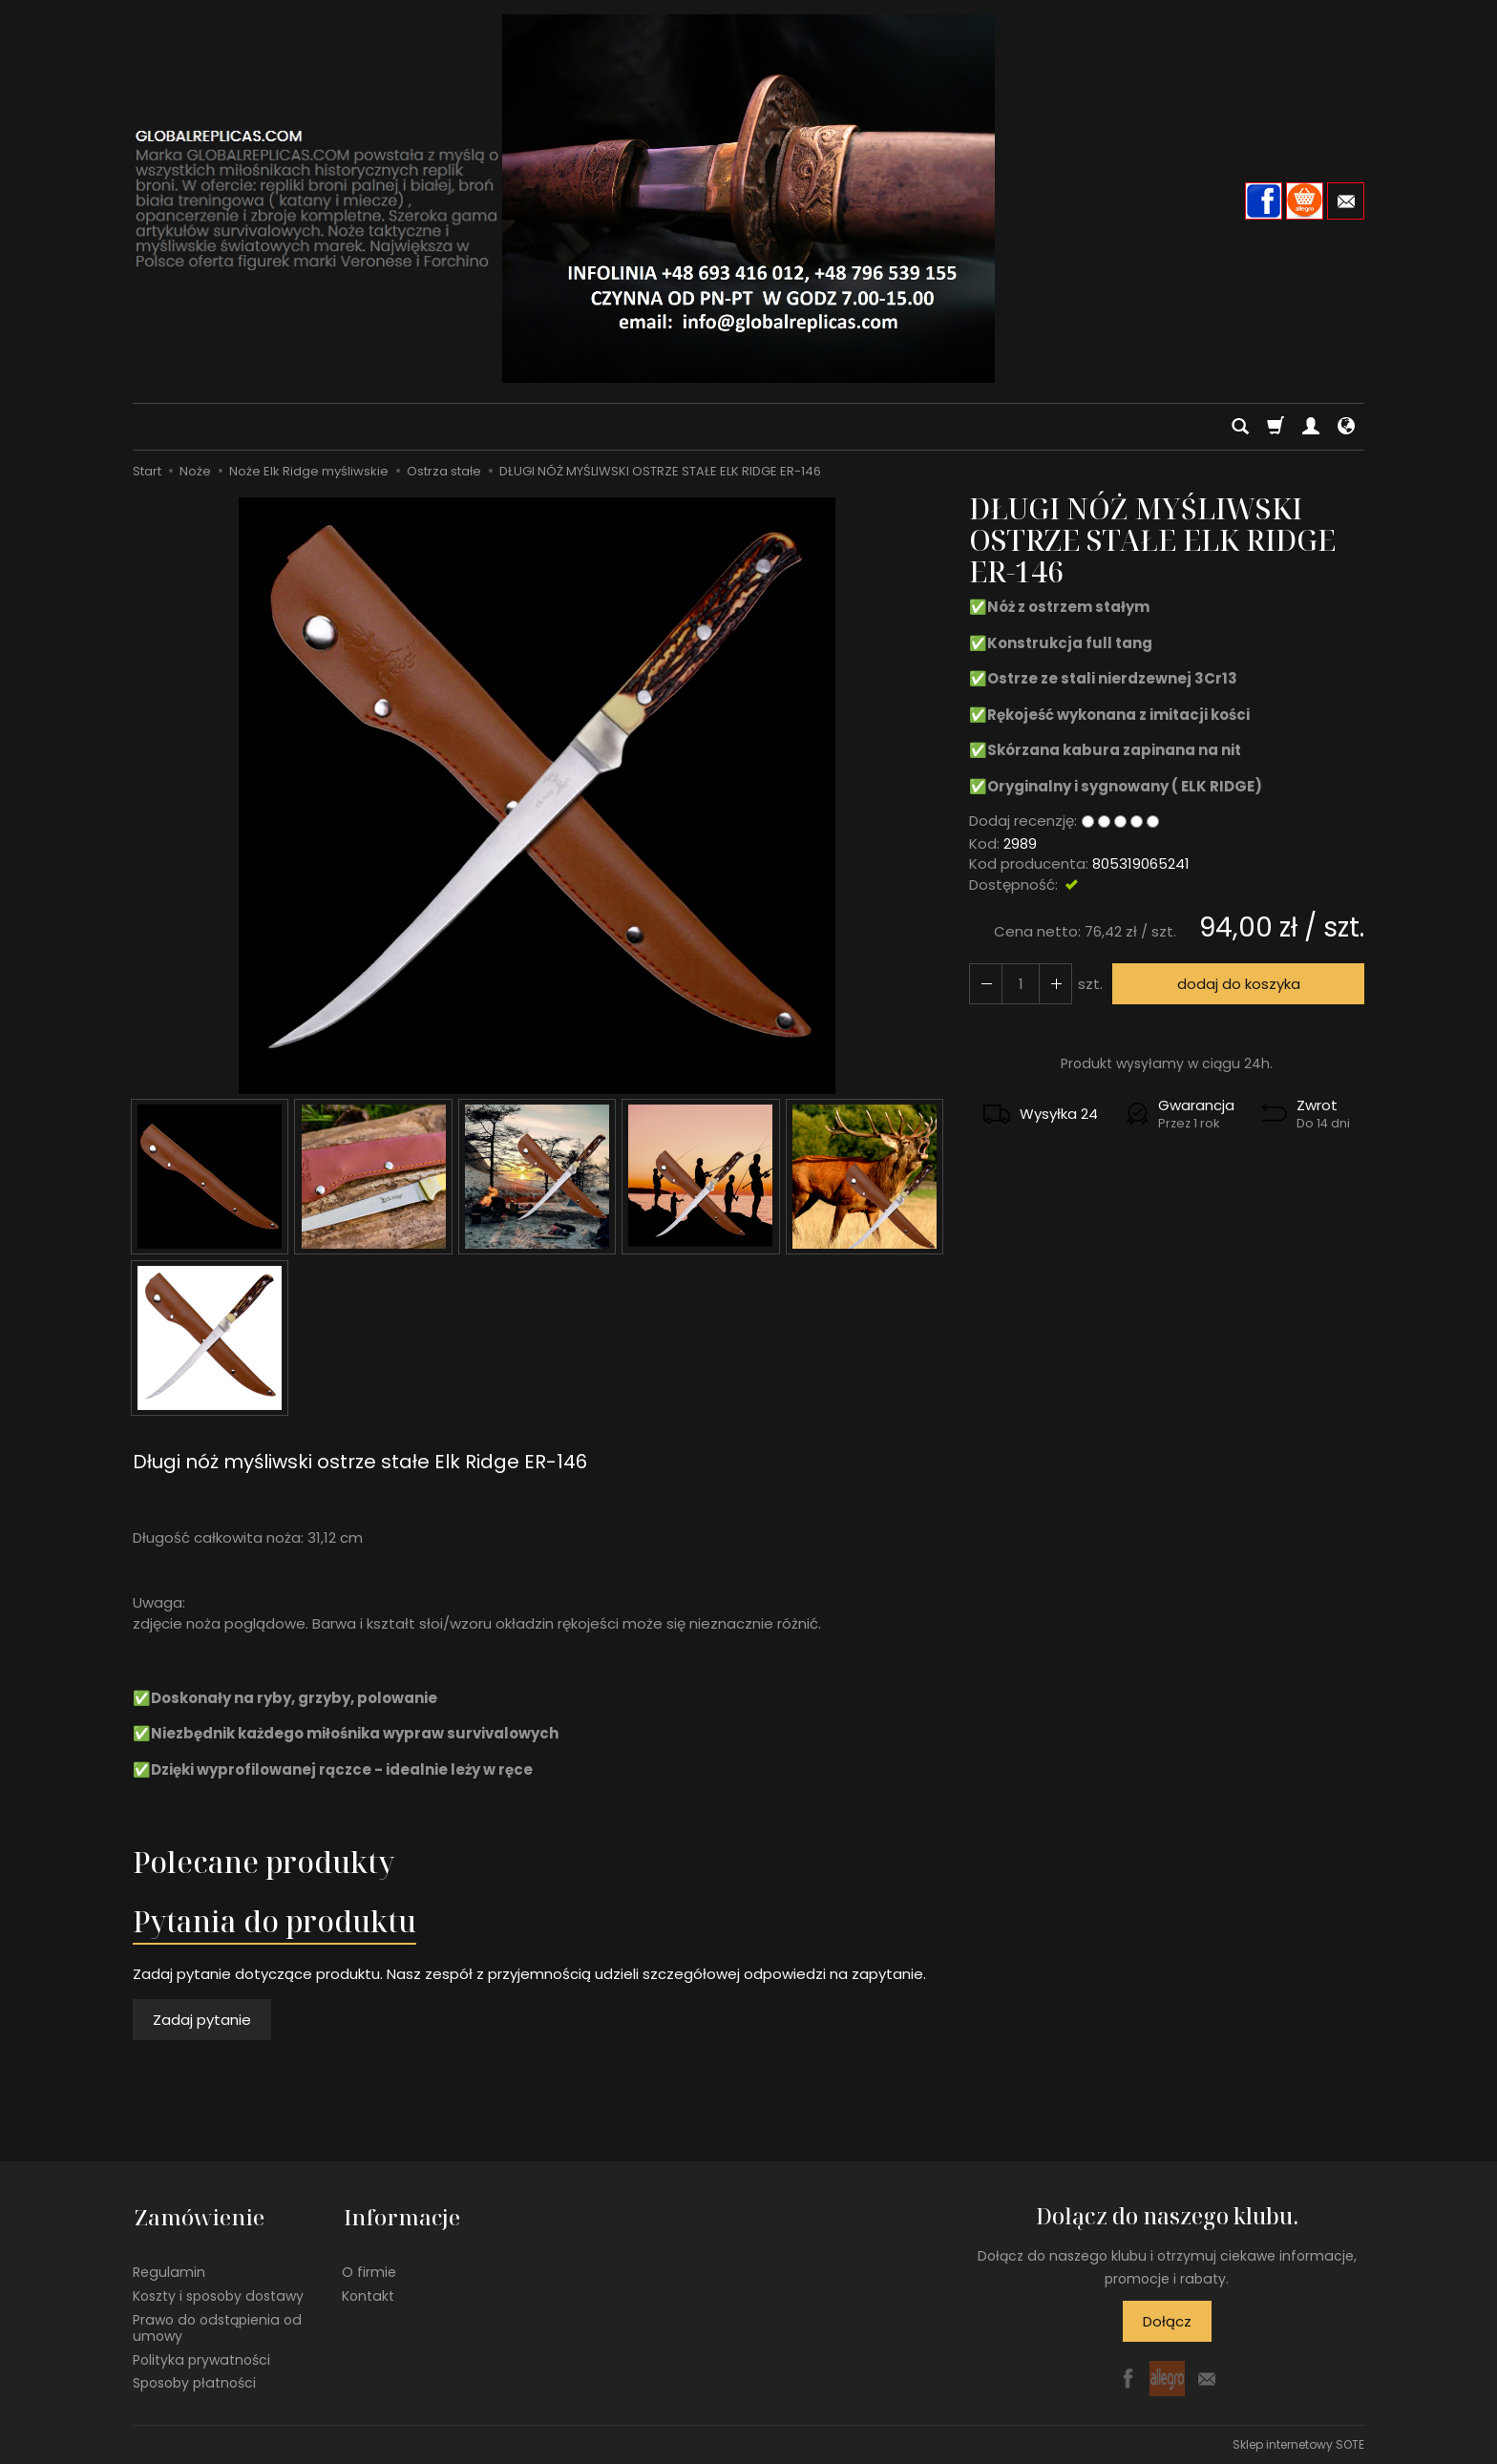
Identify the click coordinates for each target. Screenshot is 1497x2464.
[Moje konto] (1311, 427)
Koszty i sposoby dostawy (218, 2292)
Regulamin (169, 2268)
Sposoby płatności (194, 2379)
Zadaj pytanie (202, 2020)
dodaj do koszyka (1237, 984)
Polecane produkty (263, 1862)
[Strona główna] (748, 198)
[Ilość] (1020, 983)
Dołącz (1167, 2321)
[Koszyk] (1275, 427)
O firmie (369, 2268)
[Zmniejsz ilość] (1054, 983)
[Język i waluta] (1346, 427)
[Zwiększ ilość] (985, 983)
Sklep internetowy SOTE (1298, 2444)
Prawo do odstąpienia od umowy (217, 2324)
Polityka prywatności (201, 2355)
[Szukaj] (1240, 427)
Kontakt (368, 2292)
